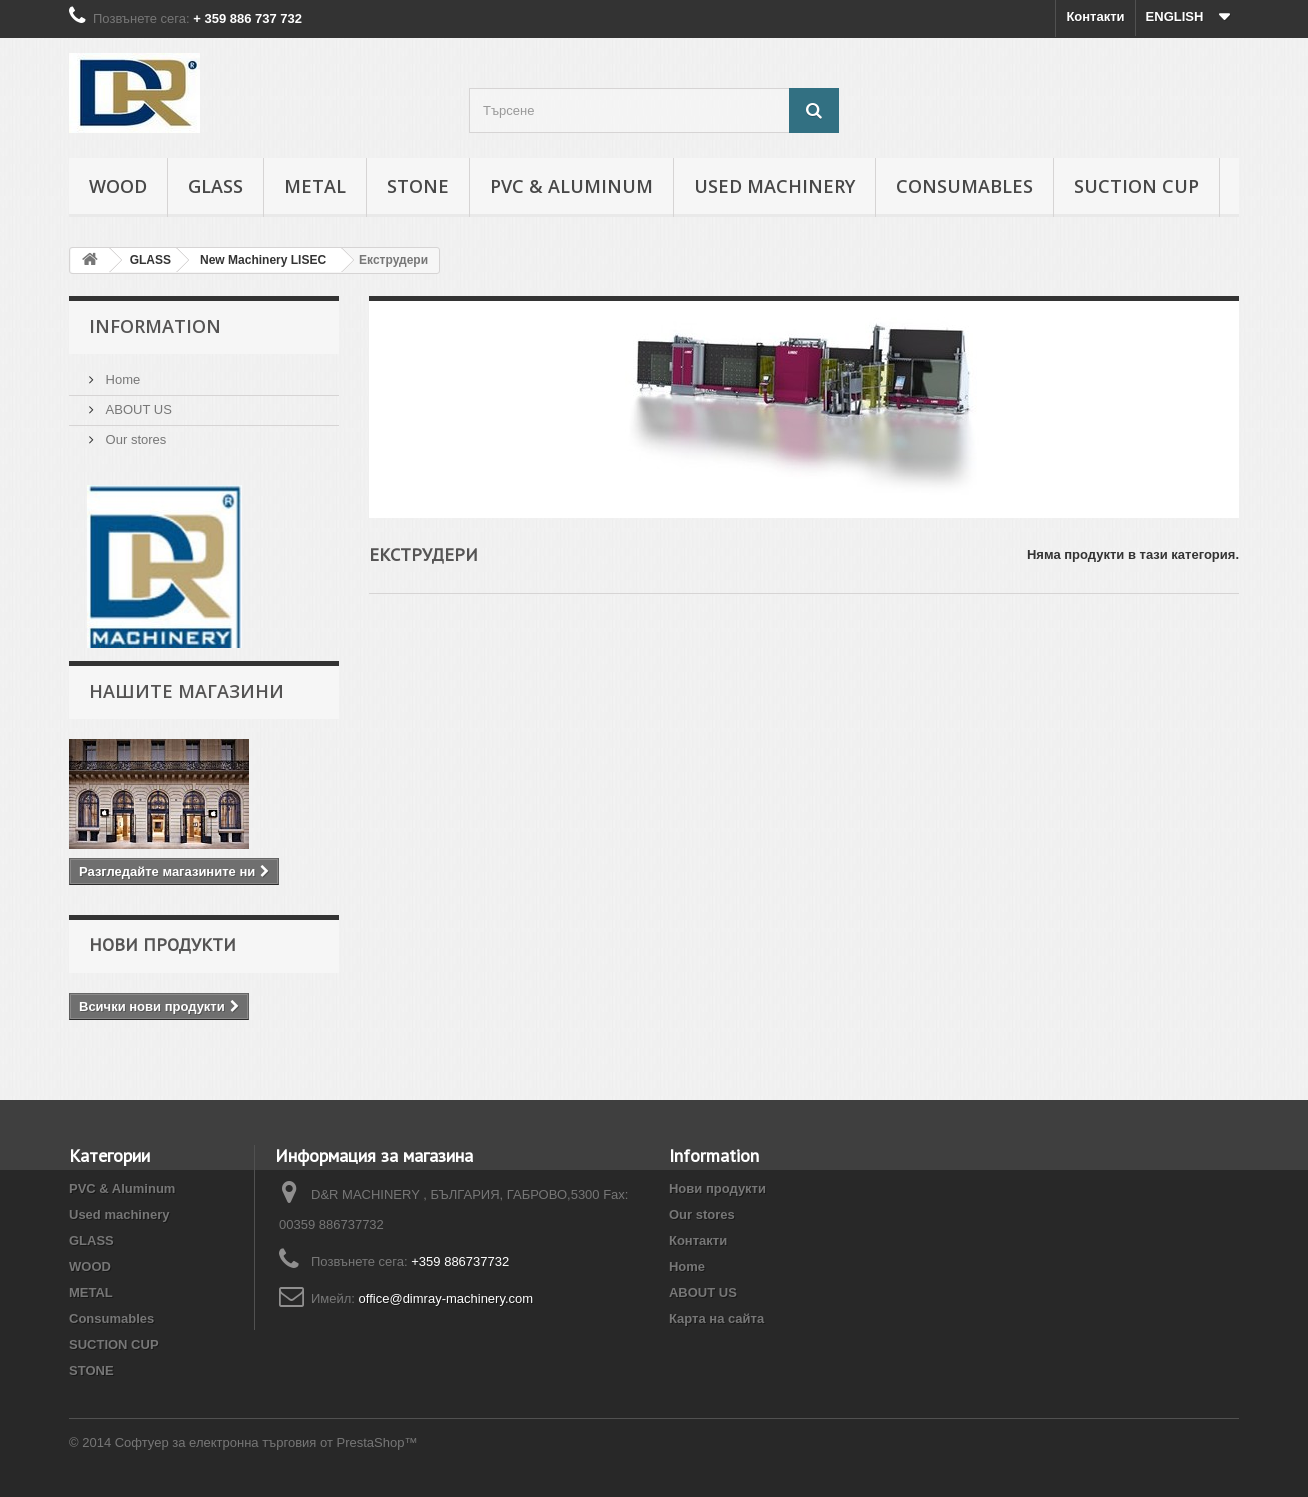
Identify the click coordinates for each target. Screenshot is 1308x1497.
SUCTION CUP (1136, 186)
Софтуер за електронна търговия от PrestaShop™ (266, 1442)
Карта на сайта (716, 1318)
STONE (418, 186)
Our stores (134, 439)
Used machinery (774, 186)
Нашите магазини (186, 691)
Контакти (1095, 16)
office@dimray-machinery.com (446, 1298)
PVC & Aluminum (571, 186)
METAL (315, 186)
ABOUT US (137, 409)
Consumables (964, 186)
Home (121, 379)
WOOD (118, 186)
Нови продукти (162, 944)
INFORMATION (155, 326)
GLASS (215, 186)
